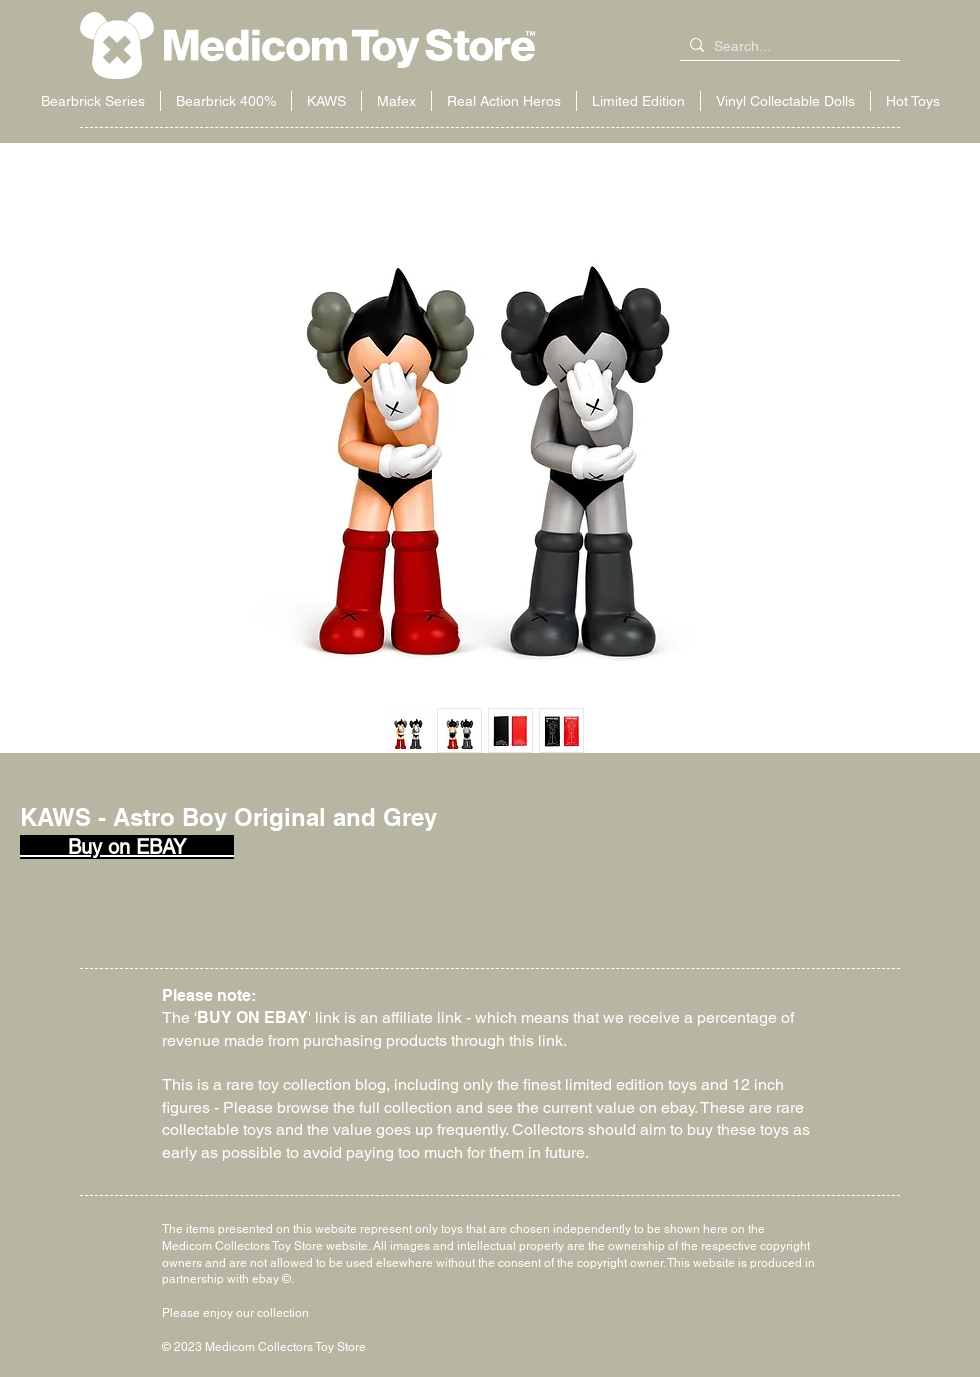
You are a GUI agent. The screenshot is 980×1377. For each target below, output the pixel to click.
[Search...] (786, 47)
